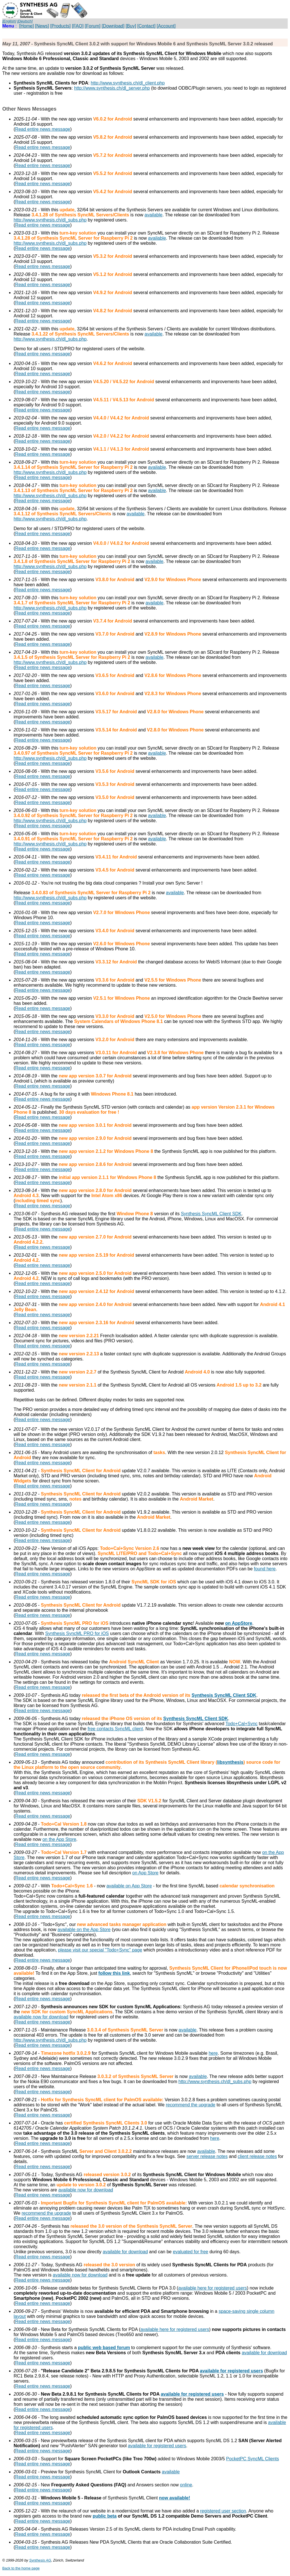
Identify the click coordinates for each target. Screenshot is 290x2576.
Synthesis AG (40, 2560)
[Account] (166, 26)
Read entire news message (42, 129)
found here (265, 1568)
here (213, 2053)
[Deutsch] (25, 21)
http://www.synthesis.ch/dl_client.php (128, 83)
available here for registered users (212, 2288)
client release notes (257, 2156)
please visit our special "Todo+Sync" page (100, 1950)
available (153, 214)
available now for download (41, 2016)
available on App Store (129, 1885)
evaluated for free (190, 2251)
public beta (104, 2516)
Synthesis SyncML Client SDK (211, 1213)
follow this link (114, 1973)
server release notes (207, 2156)
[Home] (26, 26)
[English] (9, 21)
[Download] (113, 26)
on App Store (145, 1872)
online (186, 2484)
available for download (125, 2251)
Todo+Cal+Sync (242, 1723)
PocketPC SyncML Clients (252, 2458)
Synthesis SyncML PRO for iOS (77, 1633)
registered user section (223, 2511)
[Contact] (146, 26)
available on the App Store (84, 1929)
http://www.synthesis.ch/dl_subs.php (50, 220)
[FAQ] (77, 26)
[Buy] (131, 26)
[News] (42, 26)
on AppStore (238, 1623)
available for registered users (231, 2370)
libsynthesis (230, 1762)
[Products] (60, 26)
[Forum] (92, 26)
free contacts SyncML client (115, 1728)
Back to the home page (21, 2568)
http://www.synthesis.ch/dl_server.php (112, 88)
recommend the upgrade (190, 2104)
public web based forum (104, 2347)
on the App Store (59, 1839)
